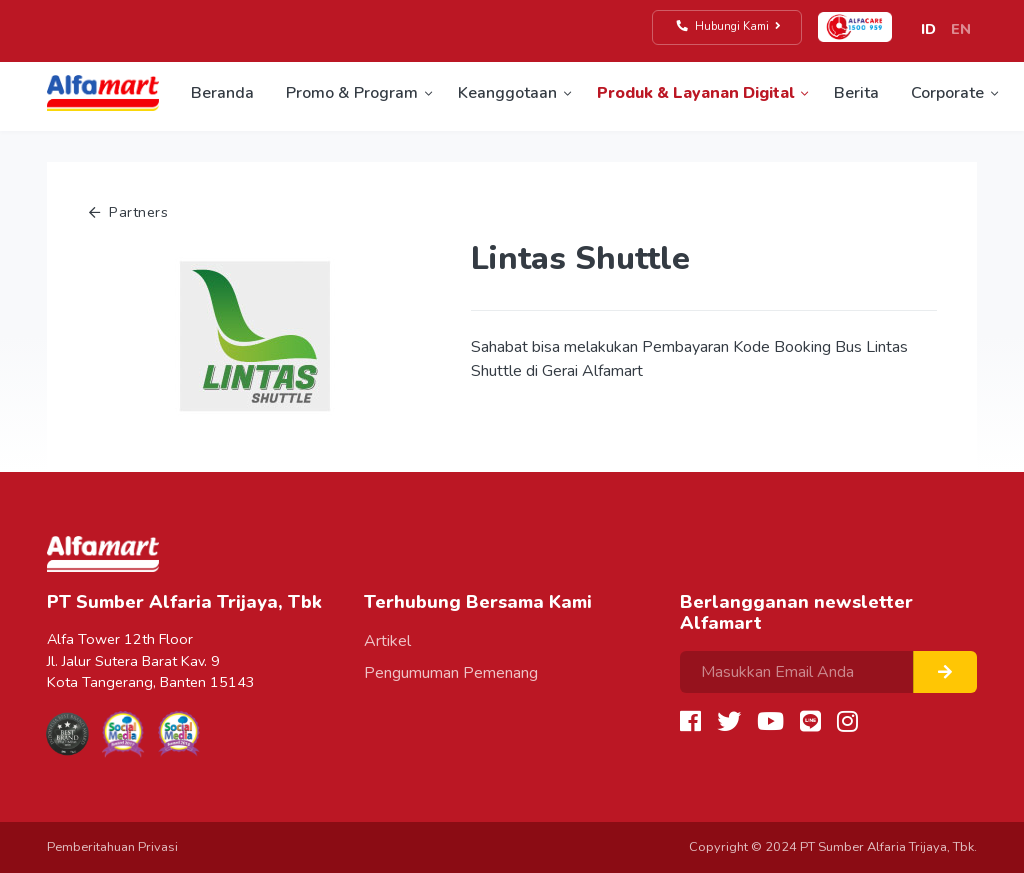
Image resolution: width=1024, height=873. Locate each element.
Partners (128, 212)
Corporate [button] (947, 93)
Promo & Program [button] (352, 93)
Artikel (387, 641)
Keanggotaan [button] (507, 93)
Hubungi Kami (729, 26)
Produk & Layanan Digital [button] (695, 93)
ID (928, 29)
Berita (856, 93)
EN (961, 29)
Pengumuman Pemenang (451, 673)
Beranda (222, 93)
